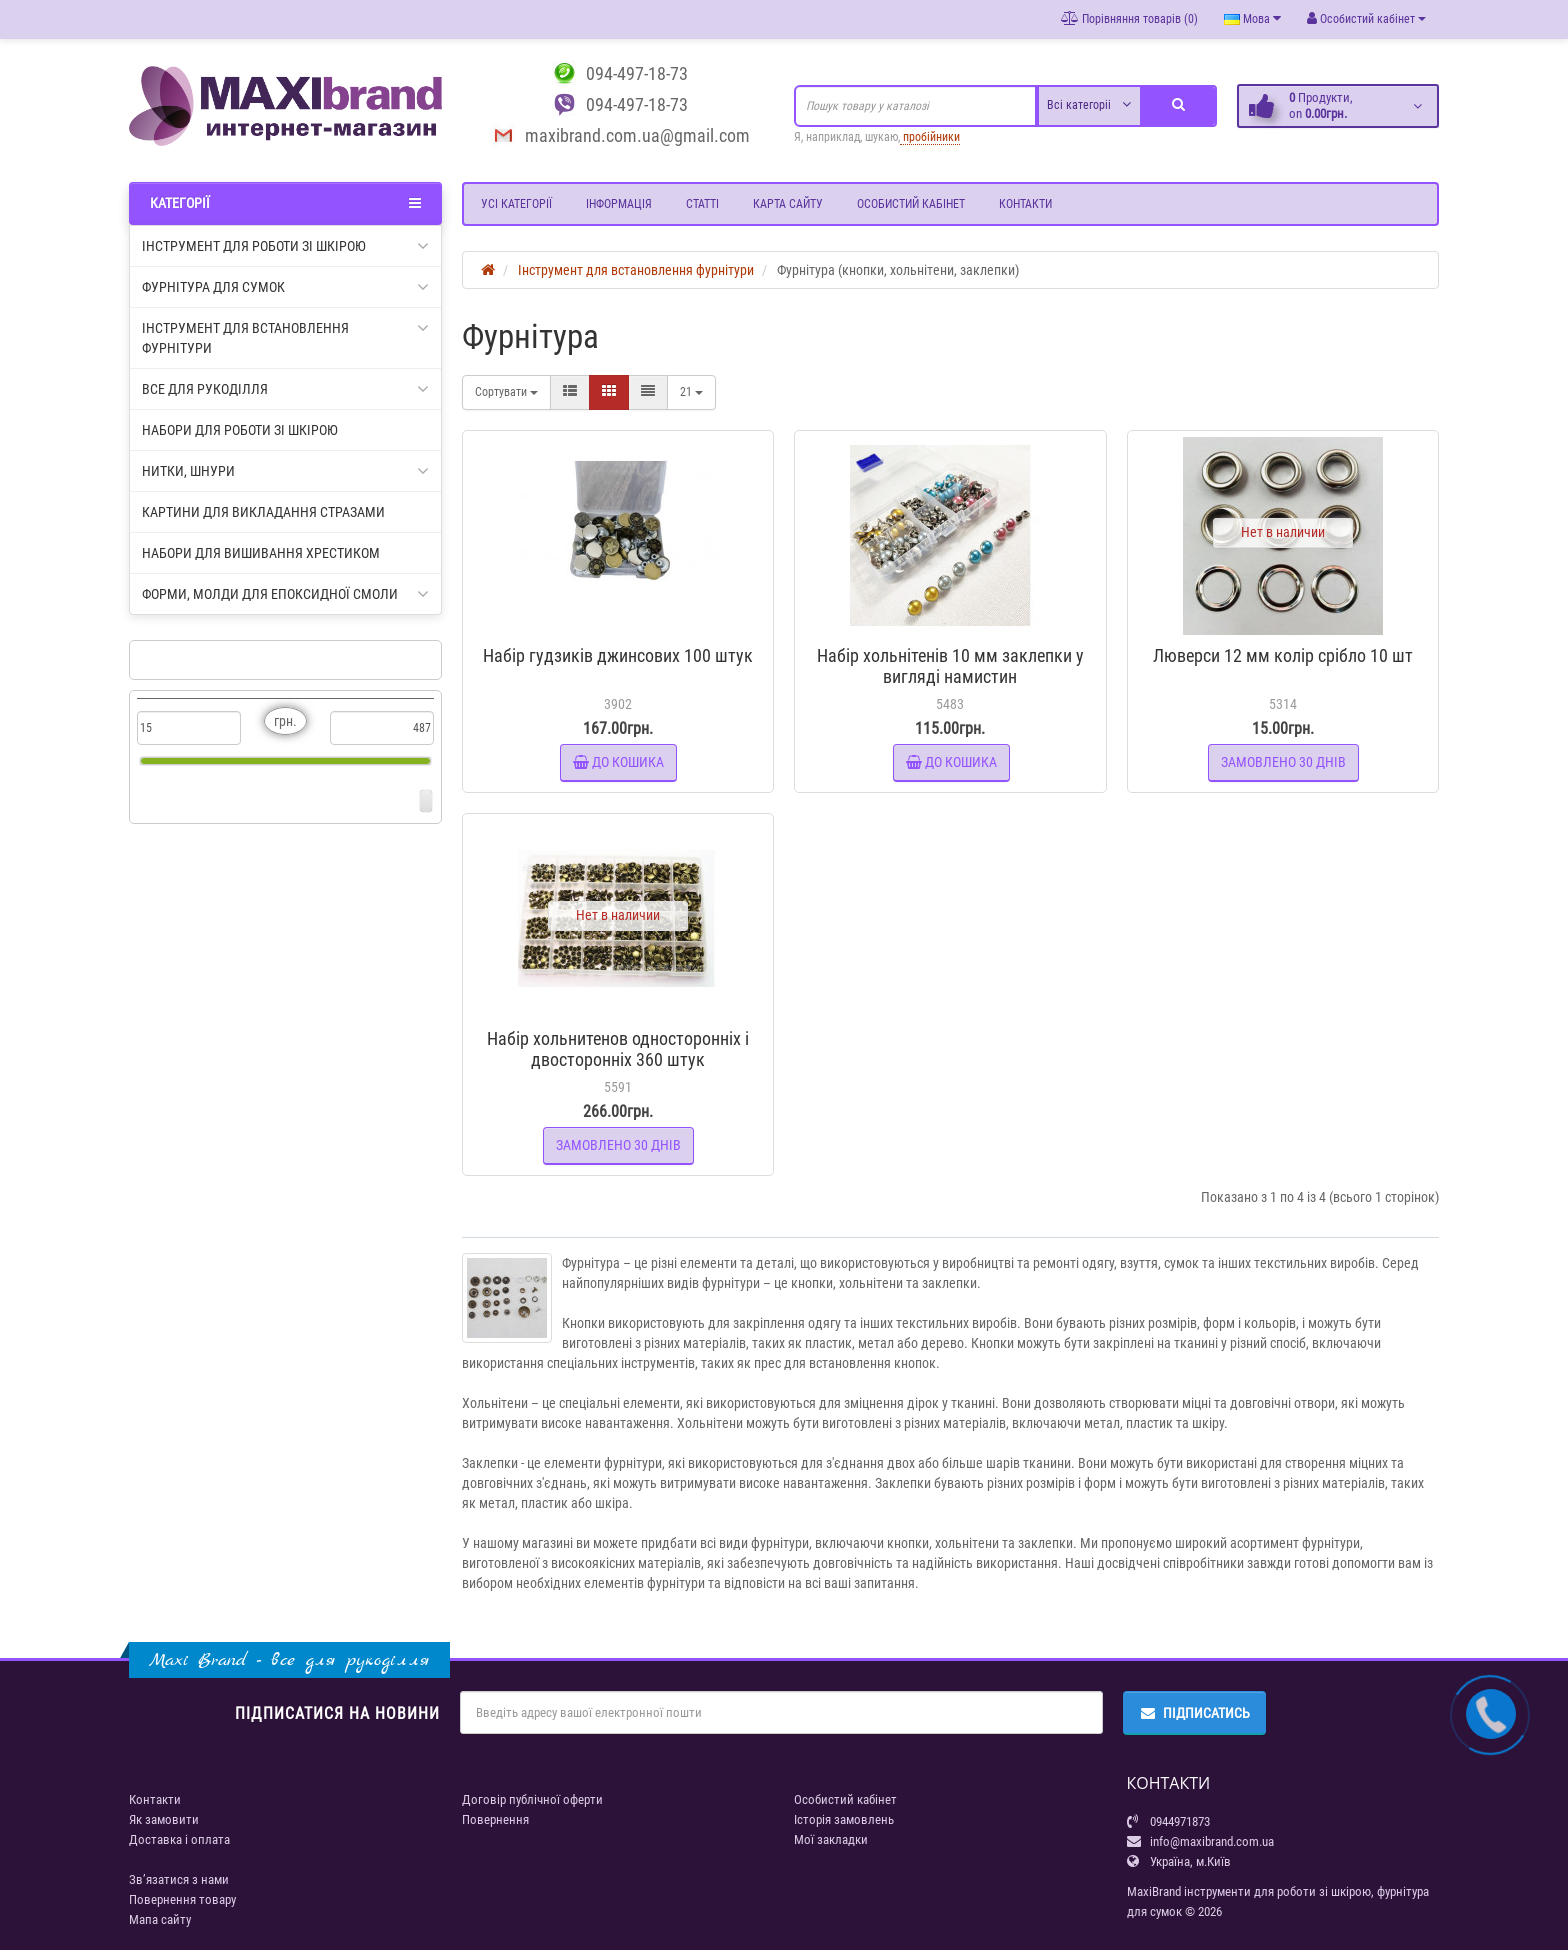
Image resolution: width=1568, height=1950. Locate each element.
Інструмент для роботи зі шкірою (285, 246)
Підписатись (1194, 1713)
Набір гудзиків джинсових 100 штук (618, 655)
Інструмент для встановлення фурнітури (285, 337)
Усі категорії (516, 204)
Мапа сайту (160, 1919)
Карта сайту (788, 204)
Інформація (619, 204)
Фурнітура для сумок (285, 287)
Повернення (495, 1819)
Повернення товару (182, 1899)
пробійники (930, 137)
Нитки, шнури (285, 471)
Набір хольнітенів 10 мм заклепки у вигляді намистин (950, 666)
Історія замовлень (844, 1819)
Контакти (1025, 204)
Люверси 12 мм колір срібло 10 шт (1283, 655)
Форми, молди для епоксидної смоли (285, 594)
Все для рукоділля (285, 389)
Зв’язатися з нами (179, 1879)
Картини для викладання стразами (263, 512)
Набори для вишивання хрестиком (261, 553)
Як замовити (164, 1819)
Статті (702, 204)
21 (691, 392)
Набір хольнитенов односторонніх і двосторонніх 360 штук (618, 1049)
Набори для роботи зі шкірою (240, 430)
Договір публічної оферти (532, 1799)
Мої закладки (831, 1839)
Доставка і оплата (179, 1839)
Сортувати (506, 392)
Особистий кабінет (911, 204)
